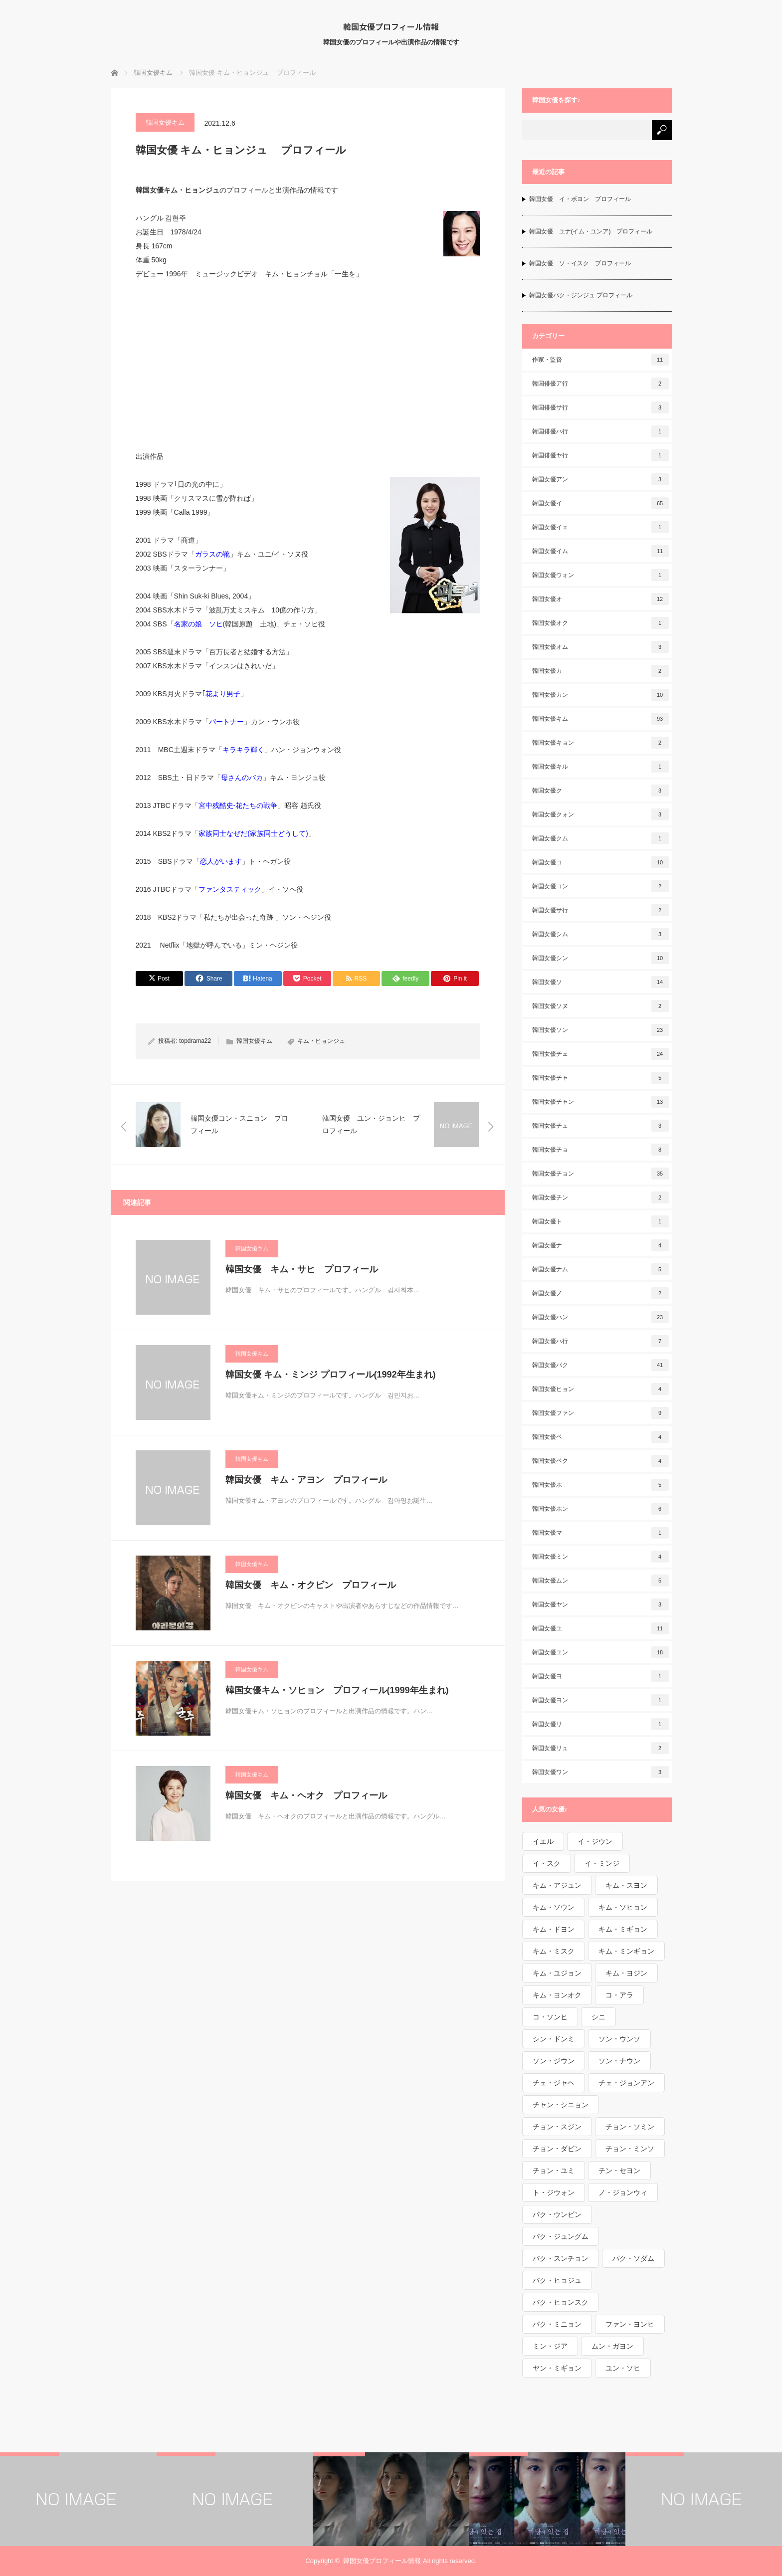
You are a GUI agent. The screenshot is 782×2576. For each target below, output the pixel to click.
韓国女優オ (600, 599)
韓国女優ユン (600, 1652)
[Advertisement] (308, 364)
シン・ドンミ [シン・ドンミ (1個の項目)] (554, 2039)
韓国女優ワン (600, 1772)
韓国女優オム (600, 647)
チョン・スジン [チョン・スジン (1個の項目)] (557, 2127)
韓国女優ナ (600, 1245)
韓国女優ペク (600, 1461)
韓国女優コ (600, 862)
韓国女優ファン (600, 1413)
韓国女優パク (600, 1365)
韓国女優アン (600, 479)
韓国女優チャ (600, 1078)
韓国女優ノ (600, 1293)
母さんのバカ (242, 778)
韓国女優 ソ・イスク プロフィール (580, 263)
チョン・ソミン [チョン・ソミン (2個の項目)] (629, 2127)
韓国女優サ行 (600, 910)
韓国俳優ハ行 (600, 431)
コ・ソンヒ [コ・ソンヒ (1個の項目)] (550, 2017)
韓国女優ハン (600, 1317)
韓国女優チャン (600, 1102)
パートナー (226, 722)
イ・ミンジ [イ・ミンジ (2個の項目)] (602, 1863)
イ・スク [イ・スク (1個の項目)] (547, 1863)
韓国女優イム (600, 551)
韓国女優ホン (600, 1509)
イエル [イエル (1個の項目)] (543, 1841)
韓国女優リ (600, 1724)
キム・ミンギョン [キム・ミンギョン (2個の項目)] (626, 1951)
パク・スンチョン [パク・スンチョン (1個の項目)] (560, 2258)
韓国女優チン (600, 1197)
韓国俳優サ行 (600, 407)
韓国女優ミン (600, 1557)
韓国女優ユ (600, 1628)
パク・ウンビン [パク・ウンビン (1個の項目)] (557, 2214)
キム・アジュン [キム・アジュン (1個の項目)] (557, 1885)
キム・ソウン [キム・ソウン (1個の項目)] (554, 1907)
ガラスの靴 (212, 554)
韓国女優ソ (600, 982)
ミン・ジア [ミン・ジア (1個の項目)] (550, 2346)
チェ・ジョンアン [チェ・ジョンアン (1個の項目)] (626, 2083)
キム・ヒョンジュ (321, 1040)
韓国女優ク (600, 790)
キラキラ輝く (243, 750)
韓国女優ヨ (600, 1676)
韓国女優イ (600, 503)
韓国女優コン (600, 886)
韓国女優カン (600, 695)
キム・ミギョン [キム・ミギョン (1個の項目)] (622, 1929)
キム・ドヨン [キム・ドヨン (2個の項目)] (554, 1929)
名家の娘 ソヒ (198, 624)
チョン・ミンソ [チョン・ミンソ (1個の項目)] (629, 2149)
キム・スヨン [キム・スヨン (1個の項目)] (626, 1885)
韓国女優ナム (600, 1269)
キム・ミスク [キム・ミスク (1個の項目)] (554, 1951)
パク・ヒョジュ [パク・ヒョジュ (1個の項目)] (557, 2280)
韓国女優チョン (600, 1174)
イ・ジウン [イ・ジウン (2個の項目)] (595, 1841)
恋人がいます (221, 861)
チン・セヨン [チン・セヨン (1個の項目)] (619, 2171)
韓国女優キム (165, 122)
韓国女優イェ (600, 527)
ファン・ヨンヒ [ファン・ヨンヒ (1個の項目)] (629, 2324)
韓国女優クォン (600, 814)
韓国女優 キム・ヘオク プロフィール (306, 1795)
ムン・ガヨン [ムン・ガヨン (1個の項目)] (612, 2346)
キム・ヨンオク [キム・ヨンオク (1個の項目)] (557, 1995)
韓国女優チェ (600, 1054)
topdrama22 (195, 1040)
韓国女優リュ (600, 1748)
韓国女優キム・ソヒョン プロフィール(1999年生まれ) (337, 1690)
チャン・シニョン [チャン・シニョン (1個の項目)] (560, 2105)
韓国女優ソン (600, 1030)
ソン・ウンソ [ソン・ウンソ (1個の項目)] (619, 2039)
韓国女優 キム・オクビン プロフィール (310, 1585)
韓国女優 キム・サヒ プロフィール (301, 1269)
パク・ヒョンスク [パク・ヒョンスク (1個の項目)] (560, 2302)
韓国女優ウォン (600, 575)
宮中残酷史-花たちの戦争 (238, 805)
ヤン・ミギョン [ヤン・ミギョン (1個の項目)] (557, 2368)
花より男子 (222, 694)
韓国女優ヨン (600, 1700)
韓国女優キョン (600, 743)
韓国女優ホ (600, 1485)
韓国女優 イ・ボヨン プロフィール (580, 199)
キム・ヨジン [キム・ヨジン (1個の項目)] (626, 1973)
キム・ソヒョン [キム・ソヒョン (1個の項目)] (622, 1907)
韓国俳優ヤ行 (600, 455)
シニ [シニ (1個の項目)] (598, 2017)
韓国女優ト (600, 1221)
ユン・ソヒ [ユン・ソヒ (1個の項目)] (622, 2368)
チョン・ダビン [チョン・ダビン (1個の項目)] (557, 2149)
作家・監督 (600, 360)
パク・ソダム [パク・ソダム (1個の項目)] (633, 2258)
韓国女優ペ (600, 1437)
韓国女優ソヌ (600, 1006)
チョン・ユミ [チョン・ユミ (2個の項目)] (554, 2171)
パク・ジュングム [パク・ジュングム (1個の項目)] (560, 2236)
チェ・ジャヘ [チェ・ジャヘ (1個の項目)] (554, 2083)
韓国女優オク (600, 623)
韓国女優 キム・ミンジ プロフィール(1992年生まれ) (330, 1375)
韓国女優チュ (600, 1126)
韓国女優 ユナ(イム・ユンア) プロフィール (591, 231)
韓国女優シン (600, 958)
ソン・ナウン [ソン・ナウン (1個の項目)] (619, 2061)
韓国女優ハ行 (600, 1341)
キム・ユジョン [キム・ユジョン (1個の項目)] (557, 1973)
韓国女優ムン (600, 1580)
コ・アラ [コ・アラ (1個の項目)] (619, 1995)
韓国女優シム (600, 934)
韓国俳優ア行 (600, 384)
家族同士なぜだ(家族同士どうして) (253, 833)
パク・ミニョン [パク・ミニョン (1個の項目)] (557, 2324)
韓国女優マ (600, 1533)
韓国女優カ (600, 671)
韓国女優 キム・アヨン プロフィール (306, 1480)
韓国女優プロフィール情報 (391, 26)
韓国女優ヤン (600, 1604)
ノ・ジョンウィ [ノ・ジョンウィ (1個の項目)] (622, 2192)
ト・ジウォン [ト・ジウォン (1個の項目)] (554, 2192)
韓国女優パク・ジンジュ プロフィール (580, 295)
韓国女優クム (600, 838)
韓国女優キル (600, 767)
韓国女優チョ (600, 1150)
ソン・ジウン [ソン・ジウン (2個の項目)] (554, 2061)
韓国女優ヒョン (600, 1389)
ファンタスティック (229, 889)
